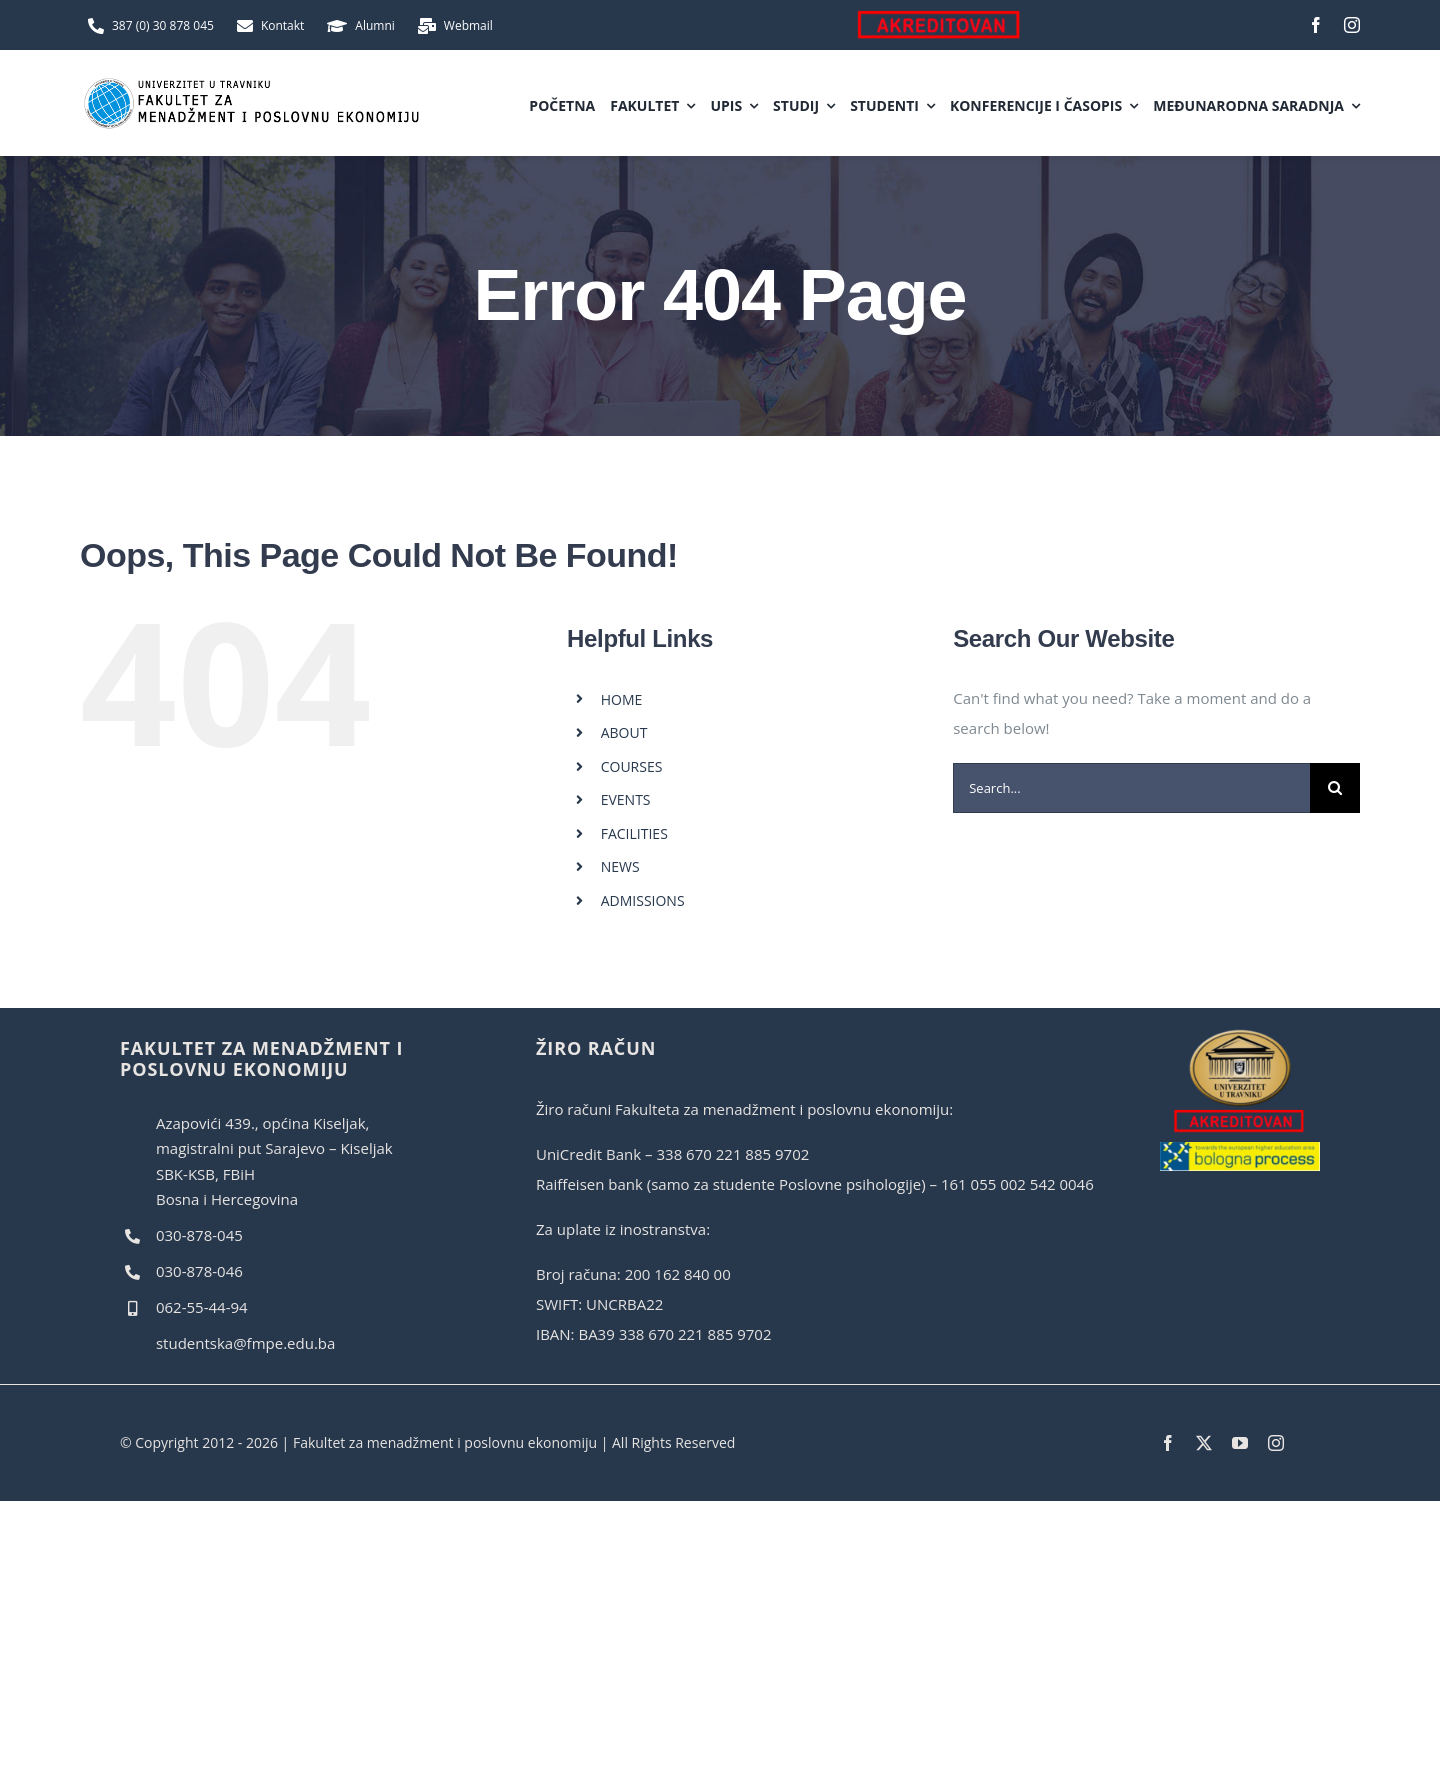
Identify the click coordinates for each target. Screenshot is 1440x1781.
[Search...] (1131, 788)
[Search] (1335, 788)
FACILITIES (634, 833)
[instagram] (1352, 25)
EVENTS (626, 799)
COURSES (632, 766)
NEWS (620, 866)
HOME (622, 699)
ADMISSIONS (643, 900)
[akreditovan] (1240, 1035)
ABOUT (624, 732)
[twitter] (1204, 1443)
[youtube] (1240, 1443)
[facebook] (1316, 25)
